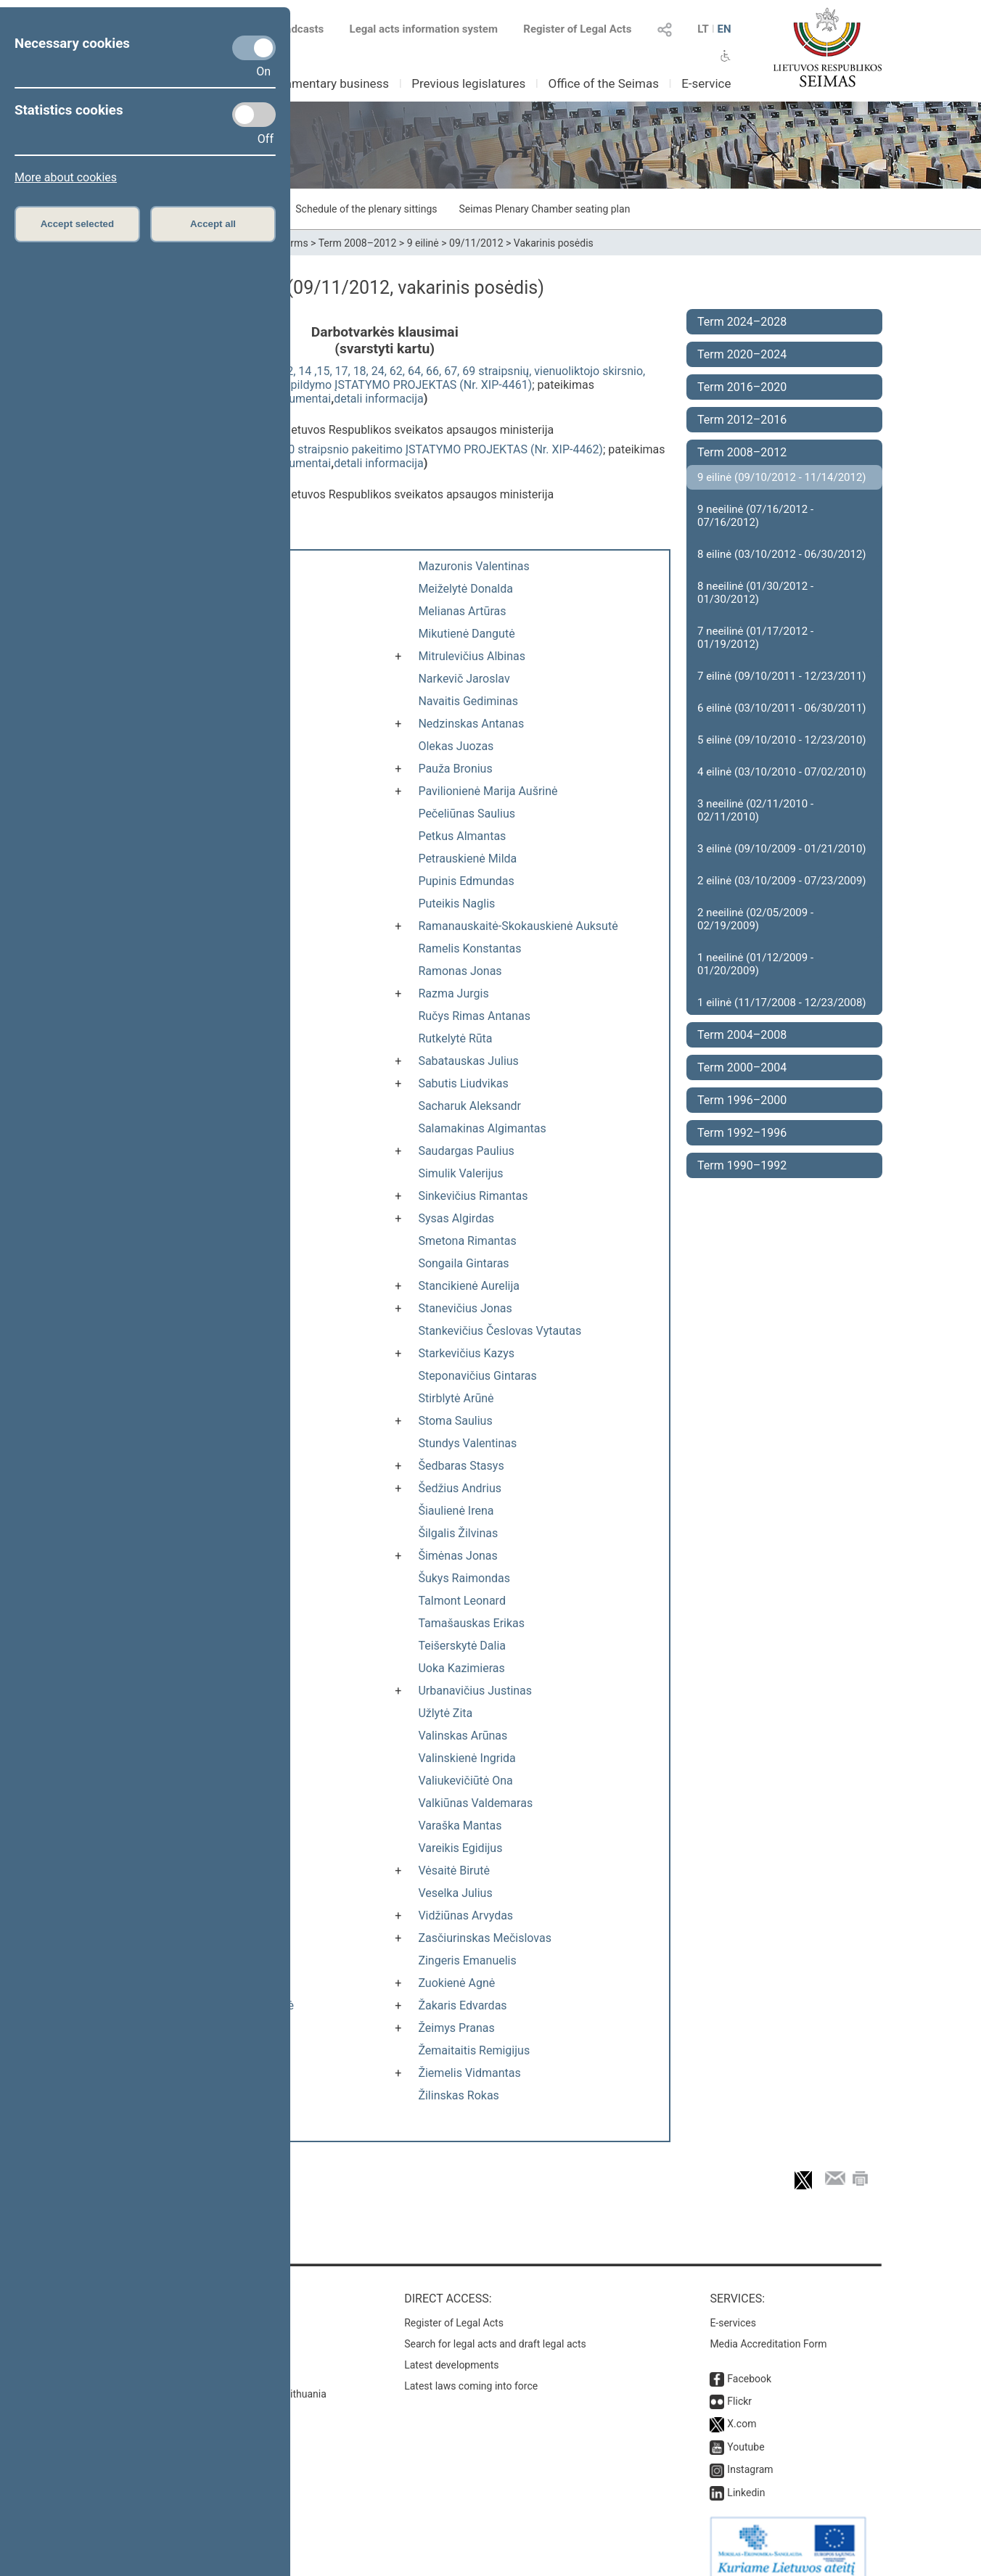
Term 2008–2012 (358, 243)
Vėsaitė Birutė (454, 1870)
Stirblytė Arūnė (455, 1398)
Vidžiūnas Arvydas (465, 1915)
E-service (706, 83)
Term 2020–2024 (742, 354)
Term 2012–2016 (742, 420)
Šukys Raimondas (464, 1578)
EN (724, 29)
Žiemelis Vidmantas (469, 2073)
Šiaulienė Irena (455, 1511)
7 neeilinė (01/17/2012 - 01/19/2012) (755, 638)
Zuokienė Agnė (456, 1983)
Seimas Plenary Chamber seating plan (545, 209)
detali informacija (379, 399)
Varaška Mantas (459, 1825)
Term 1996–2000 (742, 1100)
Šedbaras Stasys (461, 1466)
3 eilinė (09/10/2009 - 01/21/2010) (781, 848)
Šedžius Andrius (459, 1488)
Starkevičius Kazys (466, 1353)
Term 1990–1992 (742, 1165)
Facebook (749, 2364)
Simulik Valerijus (460, 1173)
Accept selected (78, 223)
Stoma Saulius (455, 1421)
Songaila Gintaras (463, 1263)
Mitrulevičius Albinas (471, 656)
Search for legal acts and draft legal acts (495, 2329)
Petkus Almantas (462, 836)
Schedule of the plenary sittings (366, 209)
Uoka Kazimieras (461, 1668)
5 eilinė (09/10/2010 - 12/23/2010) (781, 739)
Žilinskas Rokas (458, 2095)
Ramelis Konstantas (469, 948)
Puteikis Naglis (456, 903)
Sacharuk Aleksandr (469, 1106)
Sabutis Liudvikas (463, 1083)
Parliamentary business (324, 83)
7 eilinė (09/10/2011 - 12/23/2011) (781, 676)
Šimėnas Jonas (457, 1556)
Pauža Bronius (455, 768)
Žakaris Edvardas (462, 2005)
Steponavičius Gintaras (477, 1376)
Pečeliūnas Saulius (466, 813)
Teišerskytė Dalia (462, 1646)
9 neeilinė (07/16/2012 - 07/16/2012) (755, 516)
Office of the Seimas (603, 83)
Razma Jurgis (453, 993)
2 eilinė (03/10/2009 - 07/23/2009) (781, 880)
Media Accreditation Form (768, 2329)
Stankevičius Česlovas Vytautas (499, 1331)
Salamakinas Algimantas (482, 1128)
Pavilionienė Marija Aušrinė (487, 791)
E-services (733, 2308)
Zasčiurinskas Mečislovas (484, 1938)
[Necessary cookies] (254, 48)
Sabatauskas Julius (468, 1061)
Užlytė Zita (445, 1713)
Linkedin (746, 2478)
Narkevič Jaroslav (463, 679)
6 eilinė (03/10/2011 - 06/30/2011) (781, 708)
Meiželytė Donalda (465, 589)
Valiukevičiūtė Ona (465, 1780)
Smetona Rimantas (467, 1241)
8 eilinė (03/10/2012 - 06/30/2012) (781, 554)
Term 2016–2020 (742, 387)
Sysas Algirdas (456, 1218)
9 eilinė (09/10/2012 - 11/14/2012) (781, 477)
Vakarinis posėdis (554, 243)
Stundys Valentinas (467, 1443)
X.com (741, 2409)
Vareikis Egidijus (460, 1848)
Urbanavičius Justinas (475, 1691)
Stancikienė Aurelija (469, 1286)
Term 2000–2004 (742, 1067)
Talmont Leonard (462, 1601)
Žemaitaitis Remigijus (474, 2050)
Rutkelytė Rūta (455, 1038)
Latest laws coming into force (471, 2371)
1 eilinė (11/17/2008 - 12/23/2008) (781, 1002)
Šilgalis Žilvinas (458, 1533)
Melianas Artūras (462, 611)
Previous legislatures (468, 83)
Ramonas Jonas (459, 971)
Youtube (745, 2432)
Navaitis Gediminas (468, 701)
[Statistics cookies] (254, 114)
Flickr (739, 2386)
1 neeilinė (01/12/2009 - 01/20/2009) (755, 964)
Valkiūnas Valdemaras (475, 1803)
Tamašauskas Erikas (471, 1623)
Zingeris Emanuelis (467, 1960)
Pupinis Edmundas (466, 881)
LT (703, 29)
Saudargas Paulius (466, 1151)
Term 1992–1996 (742, 1133)
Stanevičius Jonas (465, 1308)
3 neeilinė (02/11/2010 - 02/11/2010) (755, 810)
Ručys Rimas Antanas (474, 1016)
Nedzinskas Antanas (471, 724)
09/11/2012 (476, 243)
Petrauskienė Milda (467, 858)
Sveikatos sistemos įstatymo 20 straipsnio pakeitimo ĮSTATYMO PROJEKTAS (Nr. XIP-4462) (367, 449)
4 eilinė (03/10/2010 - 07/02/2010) (781, 771)
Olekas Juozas (455, 746)
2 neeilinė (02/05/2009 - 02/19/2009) (755, 919)
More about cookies (66, 177)
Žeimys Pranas (456, 2028)
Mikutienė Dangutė (466, 634)
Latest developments (451, 2350)
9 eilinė (423, 243)
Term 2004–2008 (742, 1035)
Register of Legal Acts (577, 29)
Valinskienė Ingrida (466, 1758)
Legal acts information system (424, 29)
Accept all (213, 223)
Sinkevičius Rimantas (473, 1196)
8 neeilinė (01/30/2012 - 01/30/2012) (755, 593)
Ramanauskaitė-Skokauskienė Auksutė (517, 926)
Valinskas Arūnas (462, 1735)
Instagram (750, 2455)
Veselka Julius (455, 1893)
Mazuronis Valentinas (473, 566)
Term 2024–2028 (742, 322)
